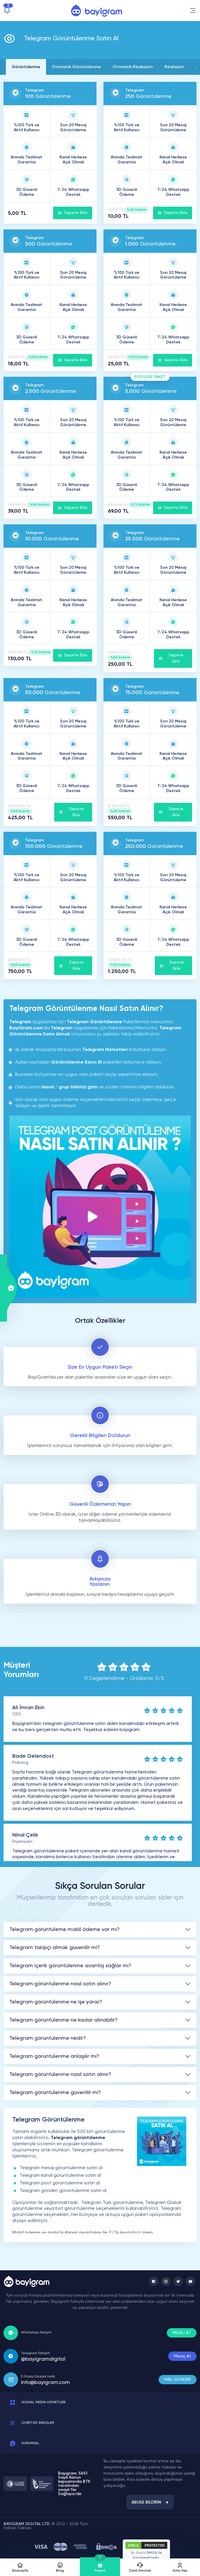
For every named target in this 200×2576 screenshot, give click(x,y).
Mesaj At (182, 2356)
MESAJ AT (181, 2333)
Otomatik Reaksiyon (133, 67)
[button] (193, 10)
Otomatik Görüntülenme (76, 67)
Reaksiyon (174, 67)
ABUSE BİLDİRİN (150, 2502)
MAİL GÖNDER (177, 2380)
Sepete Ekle (72, 213)
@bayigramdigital (43, 2359)
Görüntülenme (26, 67)
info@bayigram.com (45, 2382)
